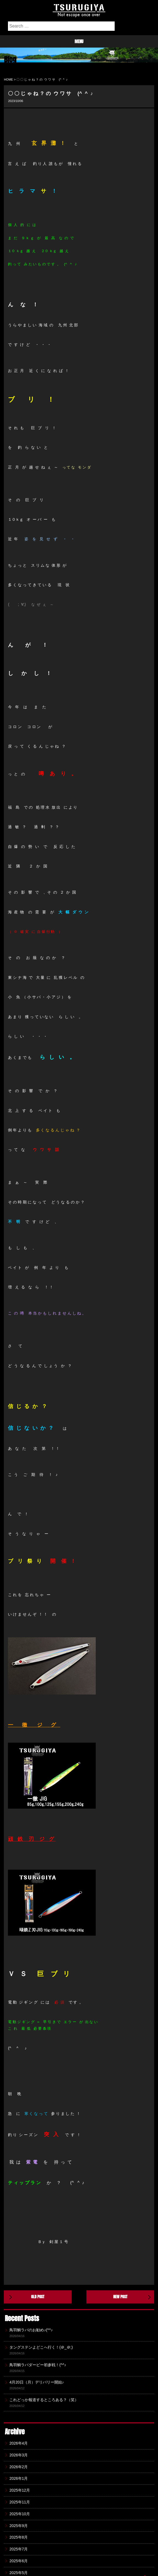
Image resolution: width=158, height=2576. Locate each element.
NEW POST (120, 2297)
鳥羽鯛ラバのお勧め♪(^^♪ (31, 2330)
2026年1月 (18, 2478)
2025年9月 (18, 2525)
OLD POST (37, 2297)
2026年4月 (18, 2443)
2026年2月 (18, 2467)
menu (79, 41)
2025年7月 (18, 2549)
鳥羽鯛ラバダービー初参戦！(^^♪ (37, 2365)
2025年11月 (19, 2502)
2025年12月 (19, 2490)
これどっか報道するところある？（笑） (43, 2400)
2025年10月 (19, 2514)
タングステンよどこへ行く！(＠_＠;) (41, 2347)
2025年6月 (18, 2561)
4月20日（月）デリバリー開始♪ (36, 2382)
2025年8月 (18, 2537)
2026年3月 (18, 2455)
